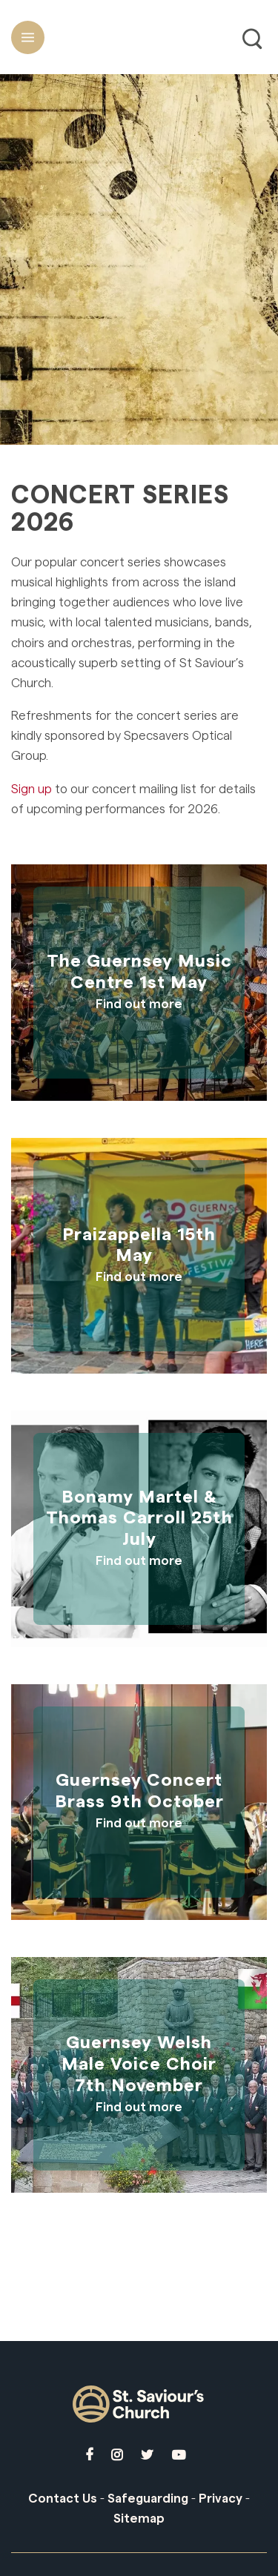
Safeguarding (147, 2498)
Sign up (31, 789)
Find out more (139, 1004)
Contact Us (62, 2498)
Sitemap (139, 2518)
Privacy (220, 2498)
